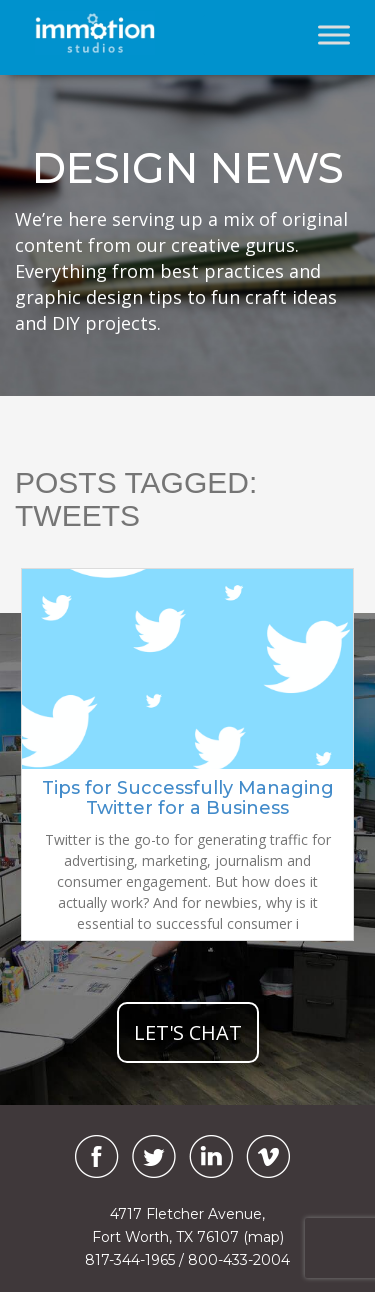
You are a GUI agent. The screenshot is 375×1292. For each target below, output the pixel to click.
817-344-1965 (130, 1260)
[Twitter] (154, 1156)
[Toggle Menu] (334, 34)
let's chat (188, 1032)
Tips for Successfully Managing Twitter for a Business (188, 798)
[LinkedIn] (211, 1156)
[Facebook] (92, 1156)
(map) (263, 1237)
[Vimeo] (268, 1156)
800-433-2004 (239, 1260)
